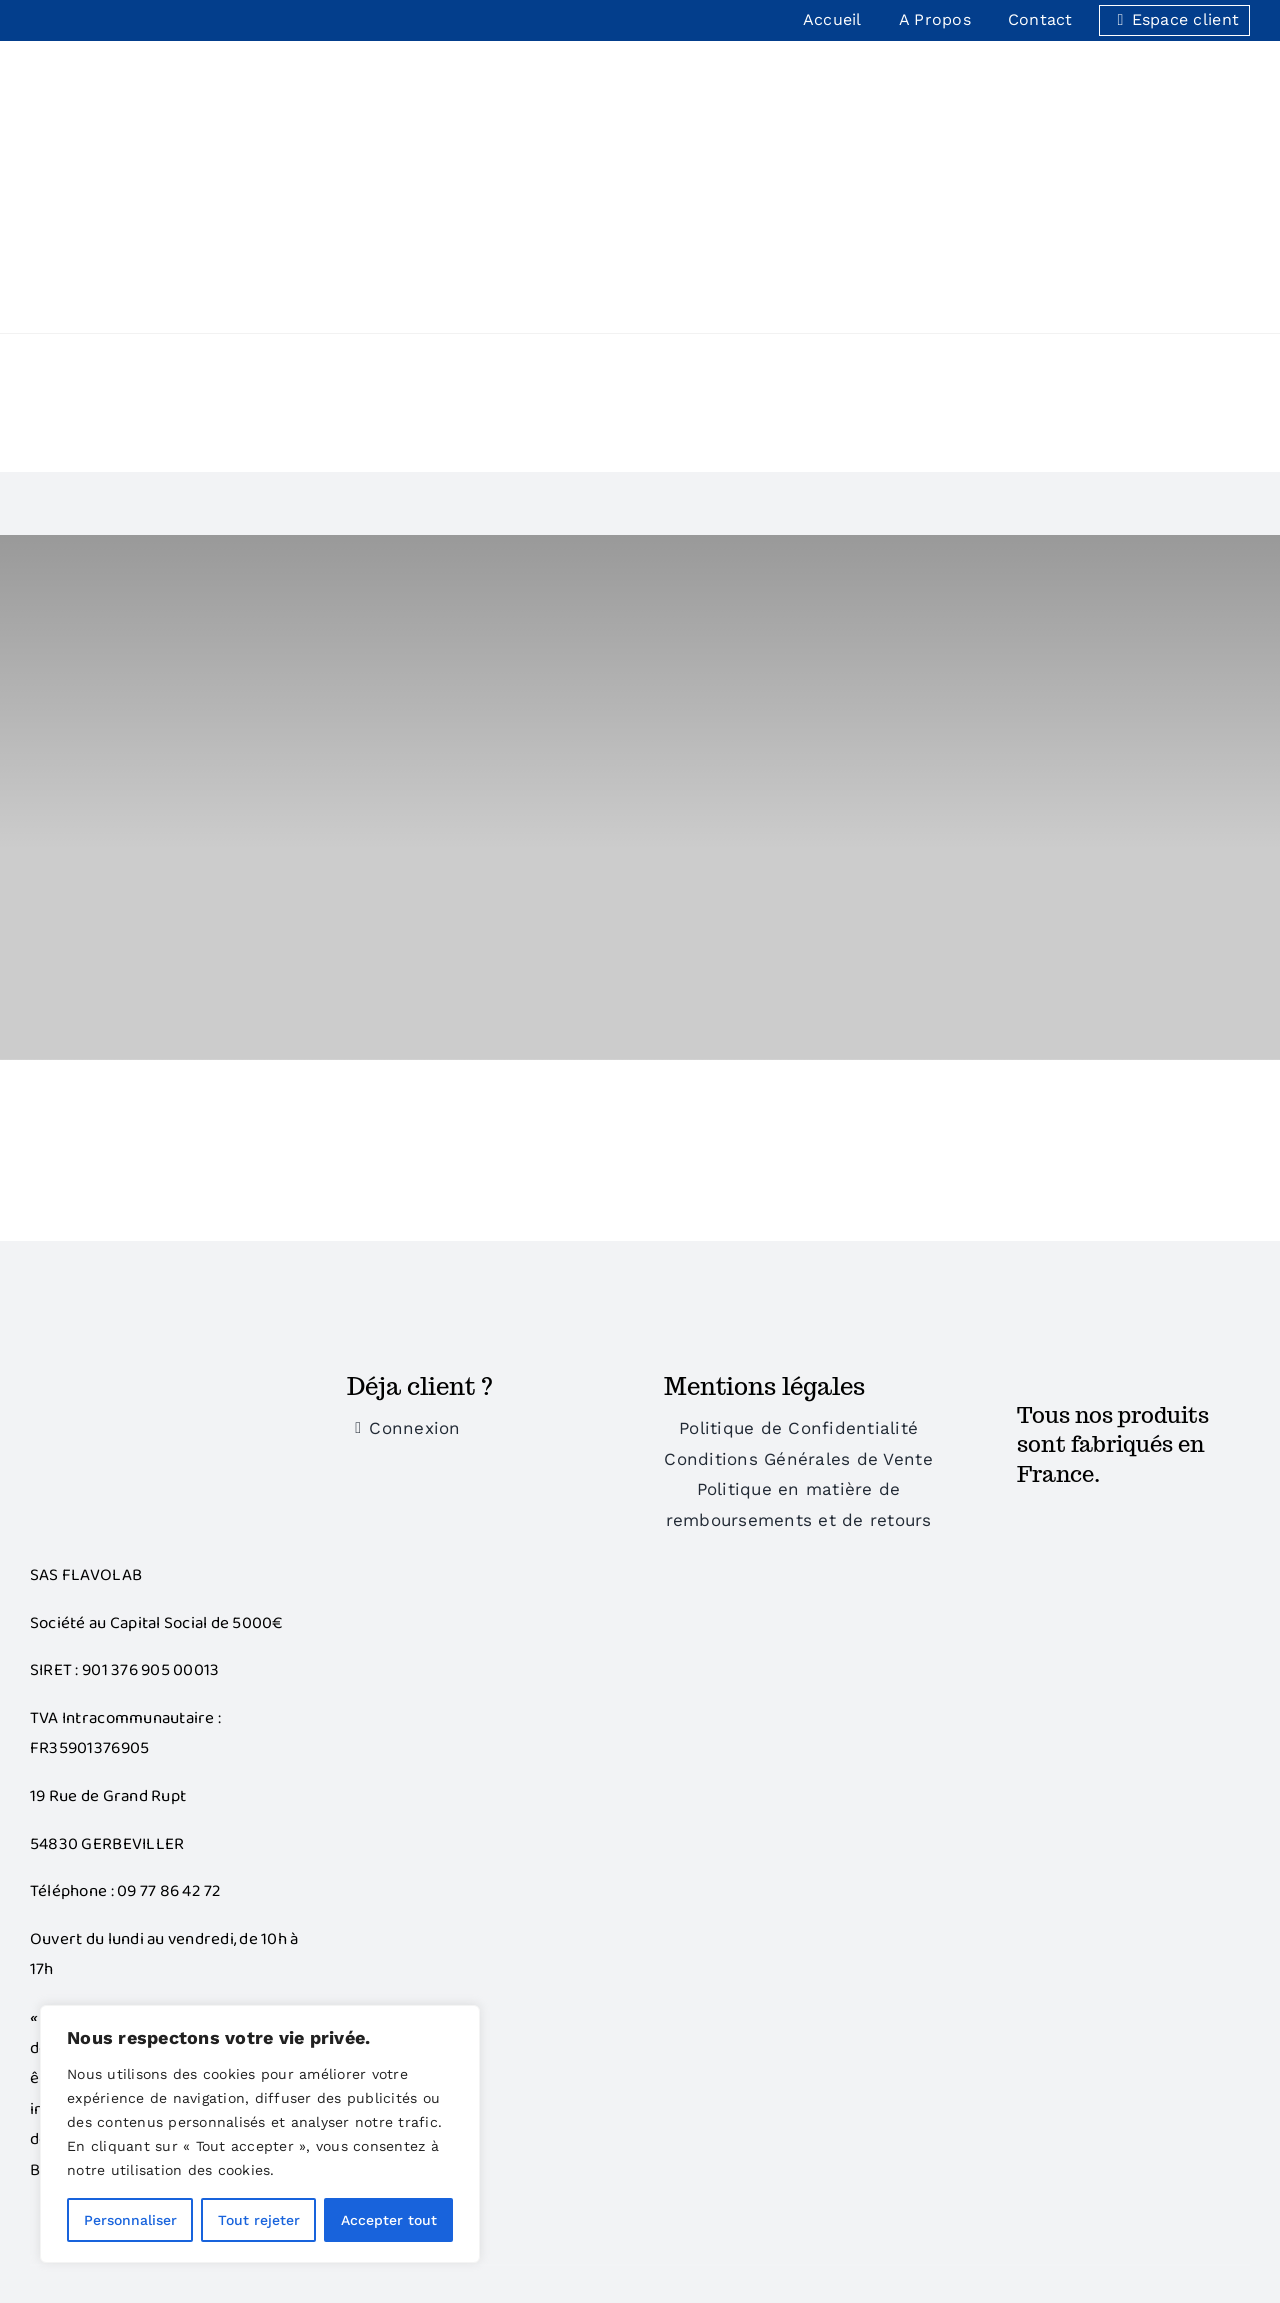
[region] (260, 2134)
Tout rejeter (259, 2220)
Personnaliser (130, 2220)
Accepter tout (389, 2220)
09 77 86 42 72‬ (169, 1672)
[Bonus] (145, 1160)
